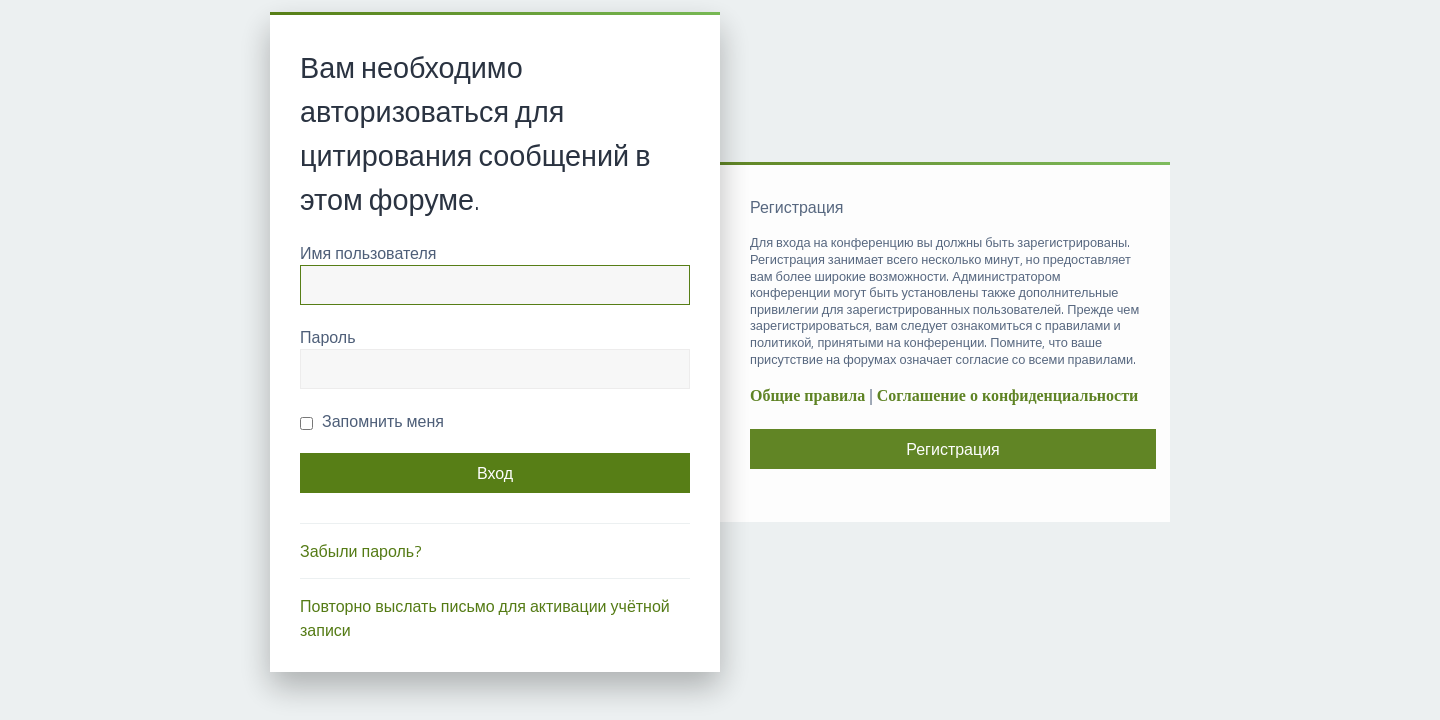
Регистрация (953, 449)
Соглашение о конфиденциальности (1007, 395)
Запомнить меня (372, 421)
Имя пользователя (368, 253)
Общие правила (807, 395)
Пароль (328, 337)
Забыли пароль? (361, 551)
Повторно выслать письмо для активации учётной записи (485, 618)
